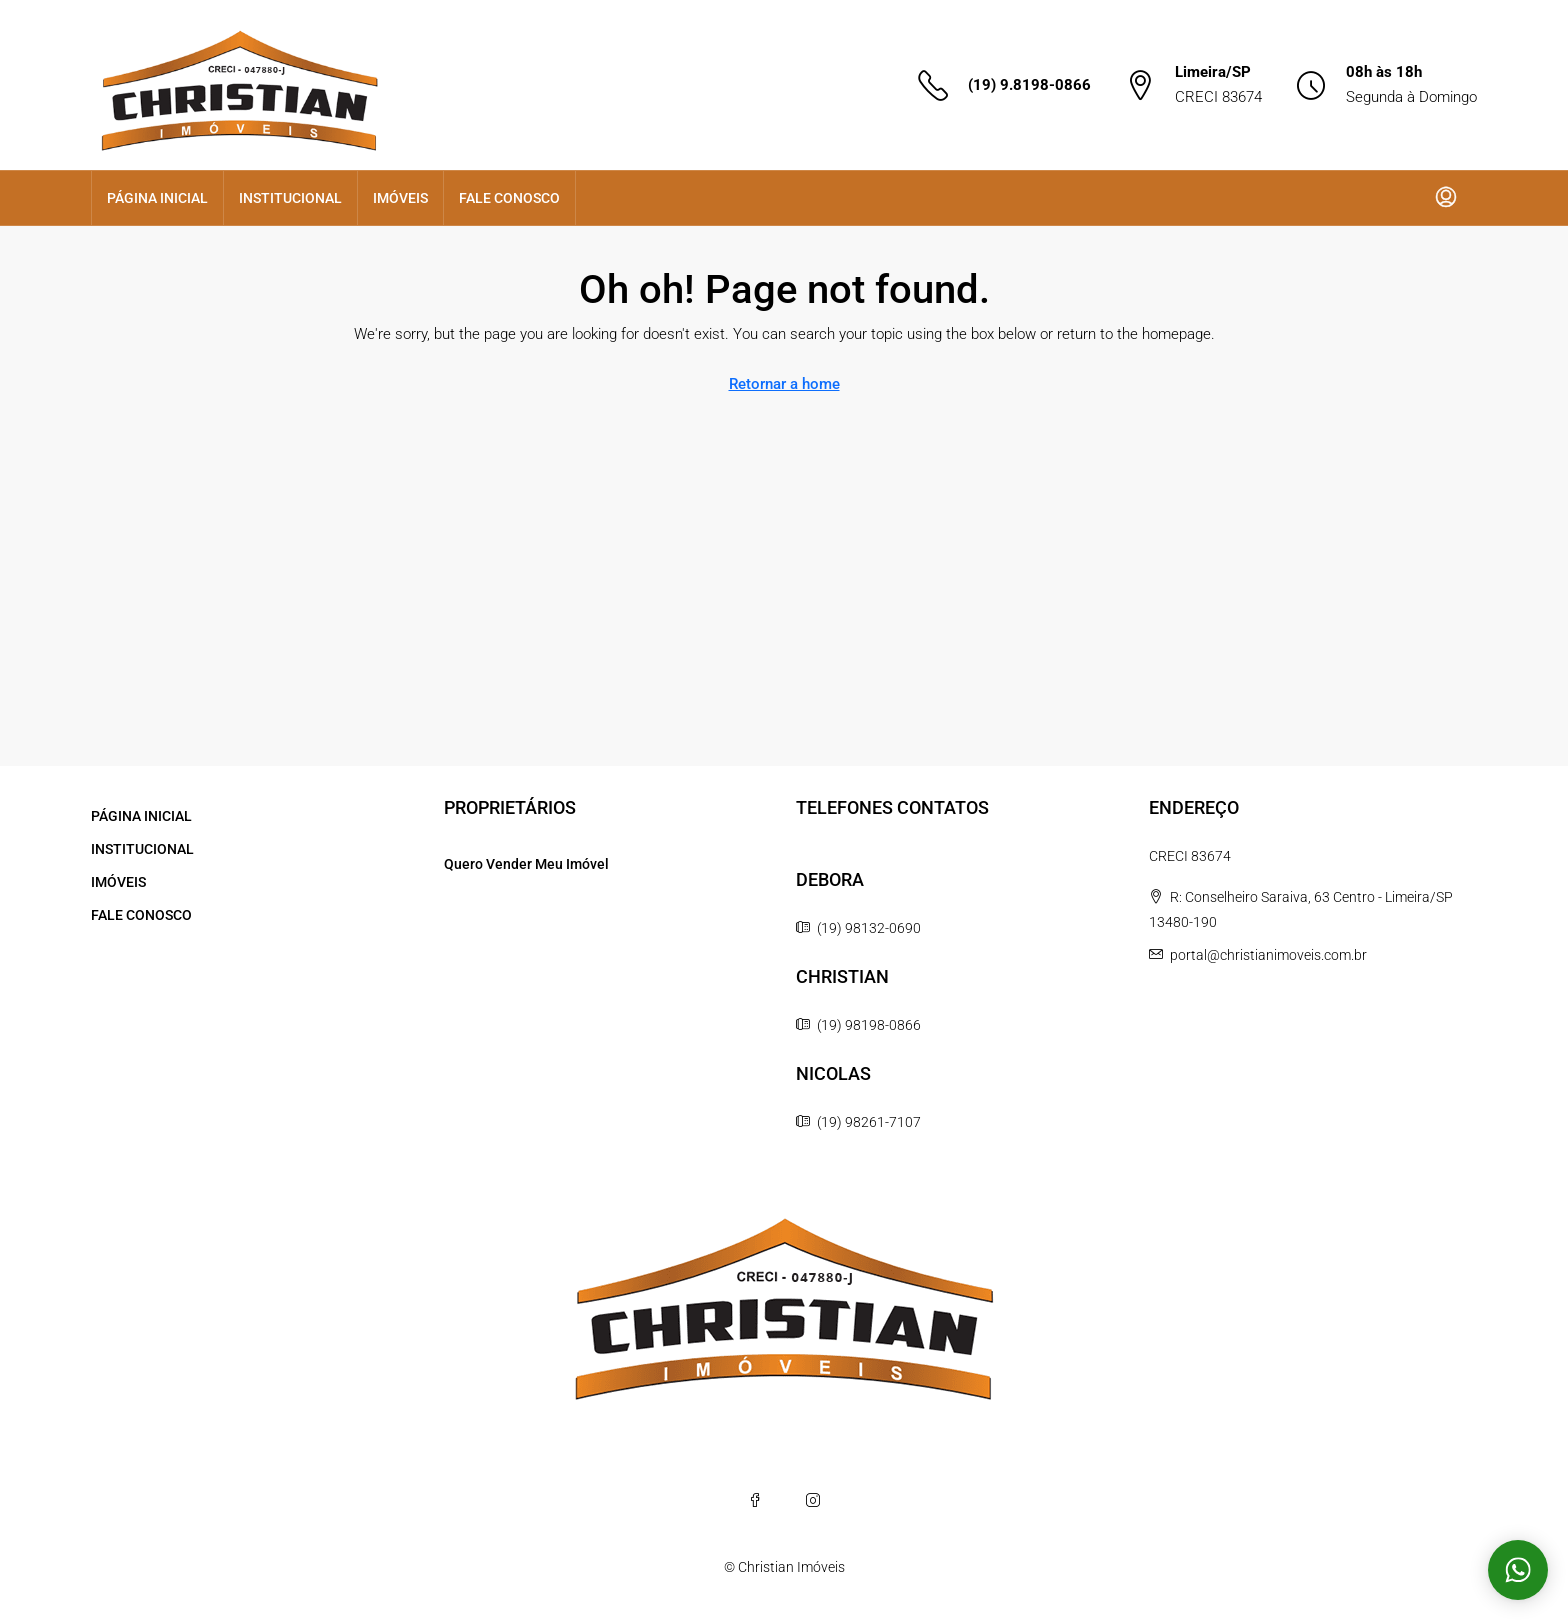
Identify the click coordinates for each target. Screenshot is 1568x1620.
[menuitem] (1446, 198)
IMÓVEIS (400, 198)
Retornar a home (784, 384)
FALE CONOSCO (509, 198)
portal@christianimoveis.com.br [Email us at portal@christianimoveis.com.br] (1268, 955)
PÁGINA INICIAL (157, 198)
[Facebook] (755, 1500)
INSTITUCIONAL (290, 198)
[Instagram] (813, 1500)
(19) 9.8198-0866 (1029, 85)
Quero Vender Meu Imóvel (526, 864)
